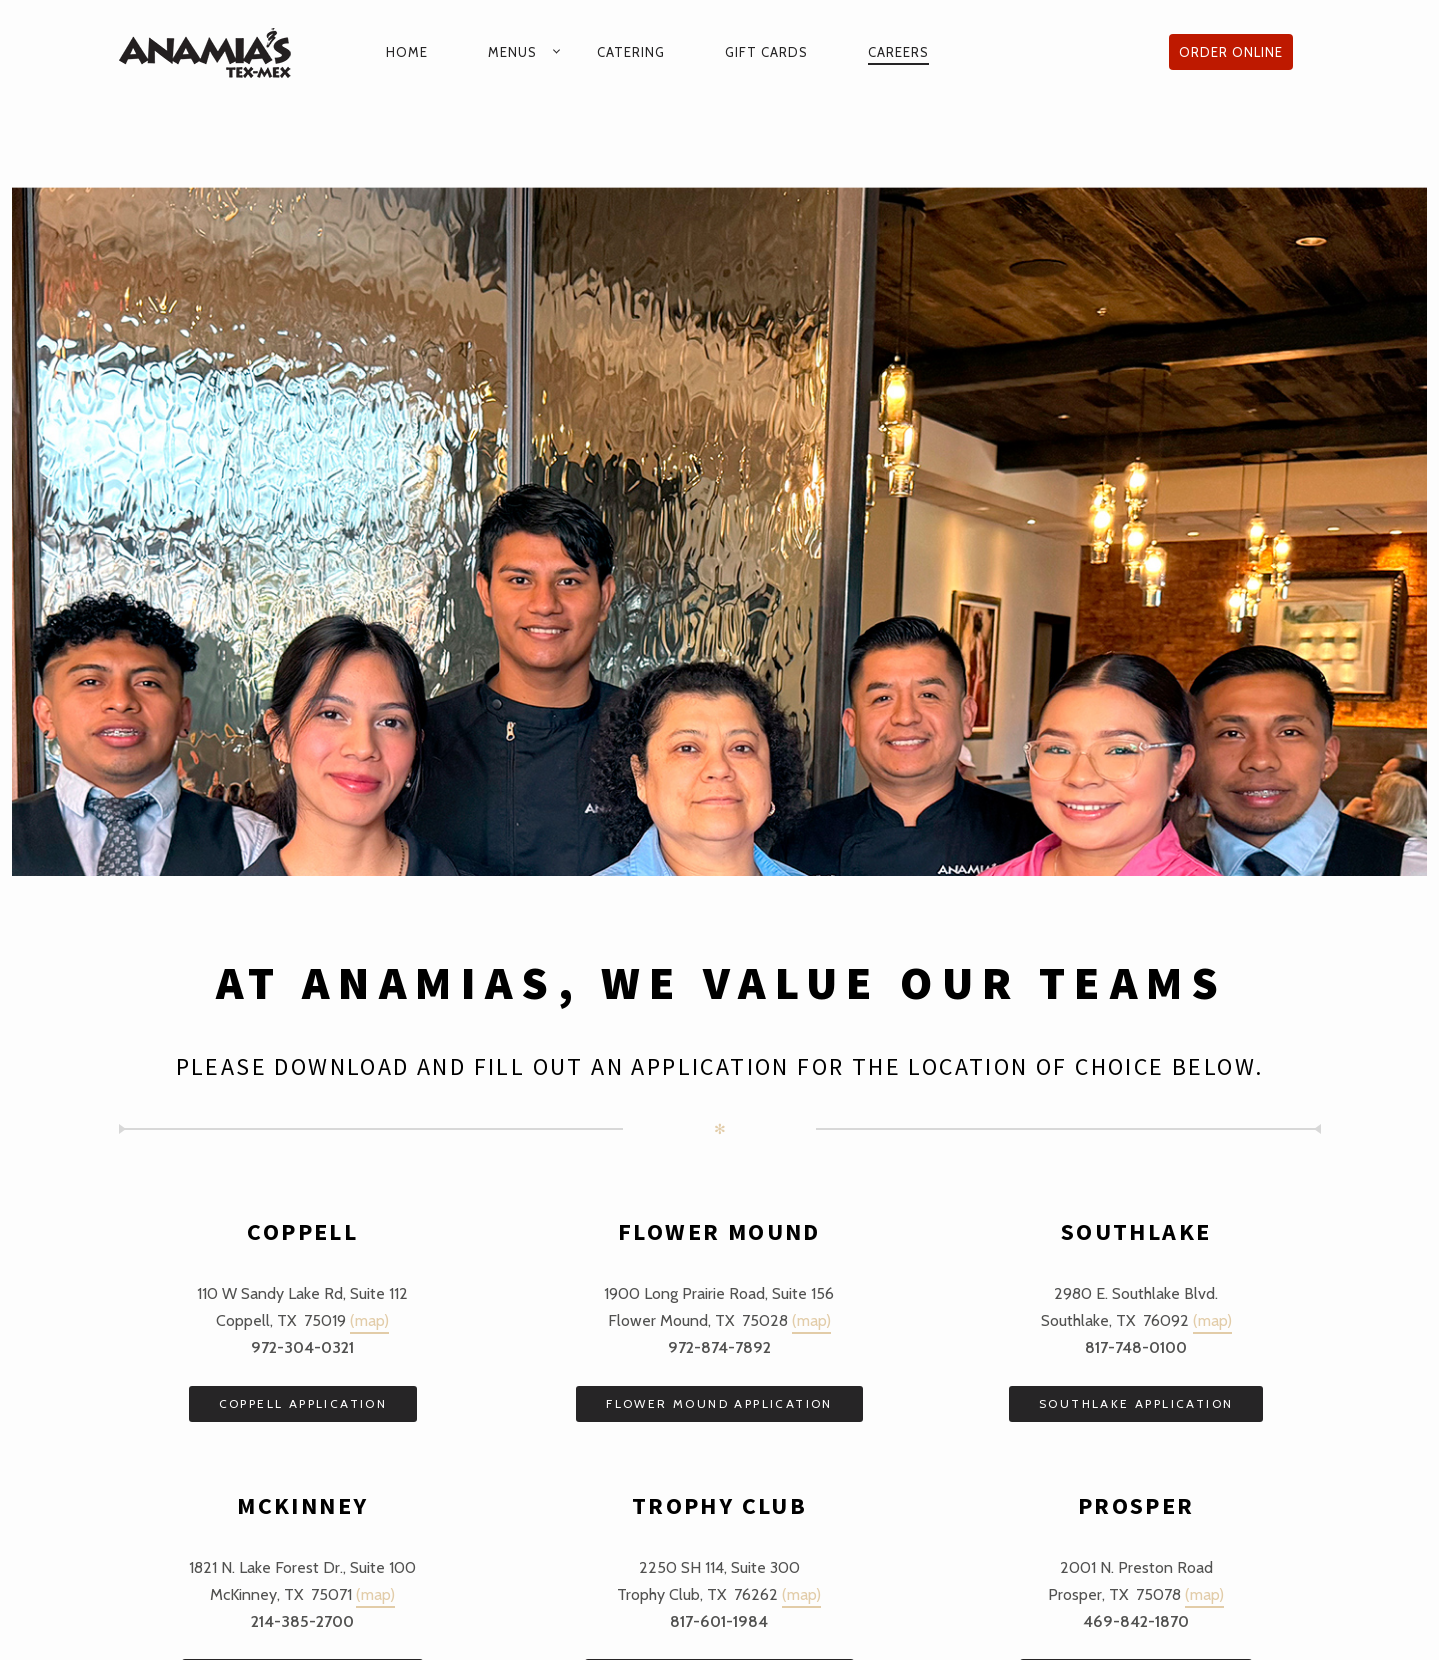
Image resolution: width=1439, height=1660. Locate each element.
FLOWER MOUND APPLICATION (719, 1403)
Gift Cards (766, 52)
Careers (898, 52)
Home (407, 52)
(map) (369, 1320)
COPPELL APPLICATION (303, 1403)
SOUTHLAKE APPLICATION (1136, 1403)
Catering (631, 52)
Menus (512, 52)
